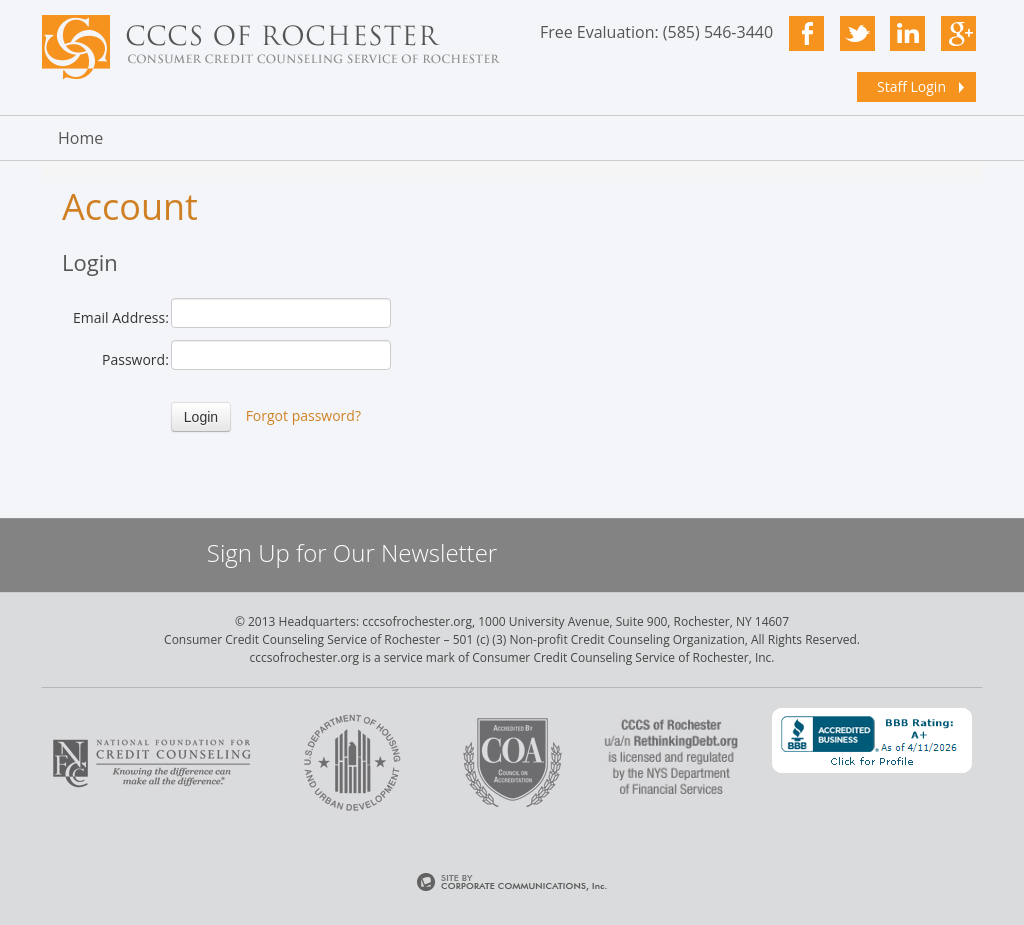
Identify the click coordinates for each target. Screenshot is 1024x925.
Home (80, 138)
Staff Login (911, 86)
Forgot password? (303, 415)
